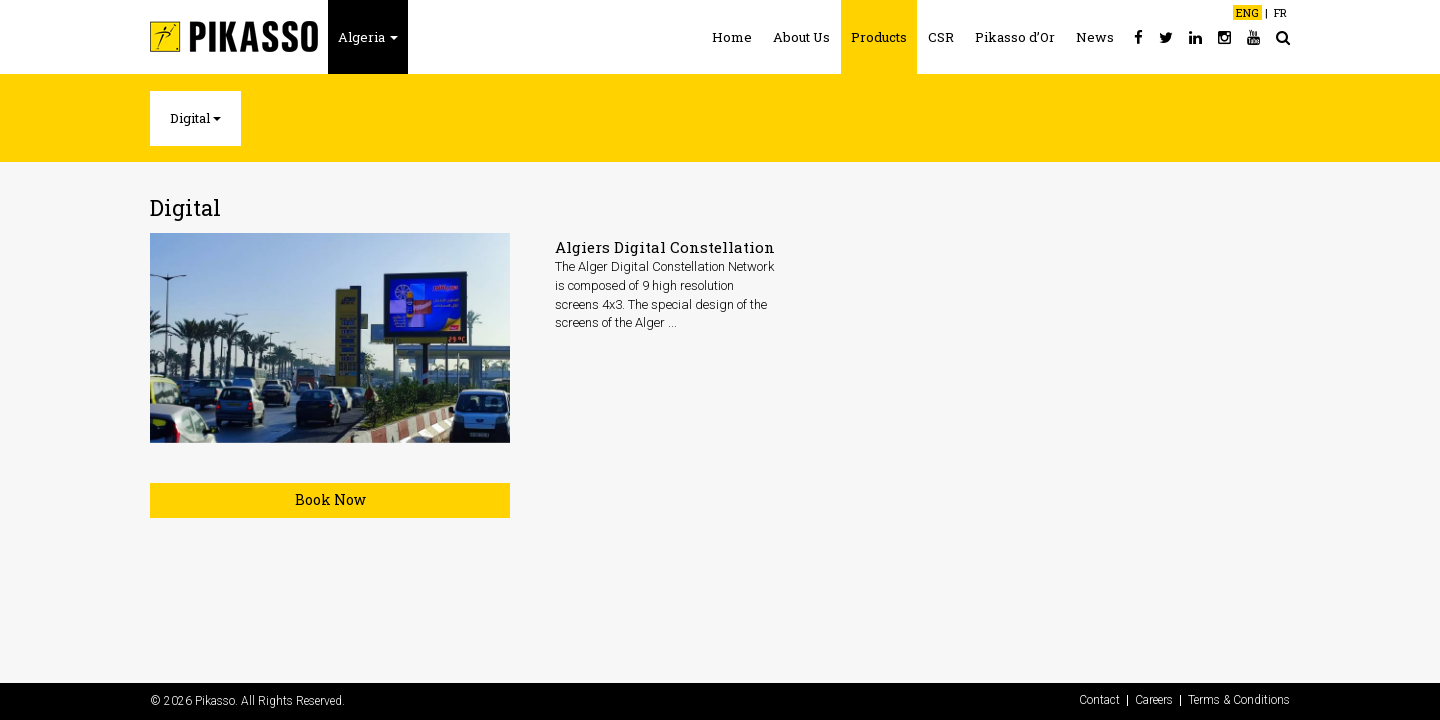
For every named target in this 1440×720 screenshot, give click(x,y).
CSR (941, 37)
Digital (195, 118)
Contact (1099, 700)
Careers (1154, 700)
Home (732, 37)
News (1095, 37)
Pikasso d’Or (1015, 37)
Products (879, 37)
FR (1280, 12)
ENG (1247, 12)
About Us (801, 37)
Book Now (330, 499)
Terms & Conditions (1239, 700)
